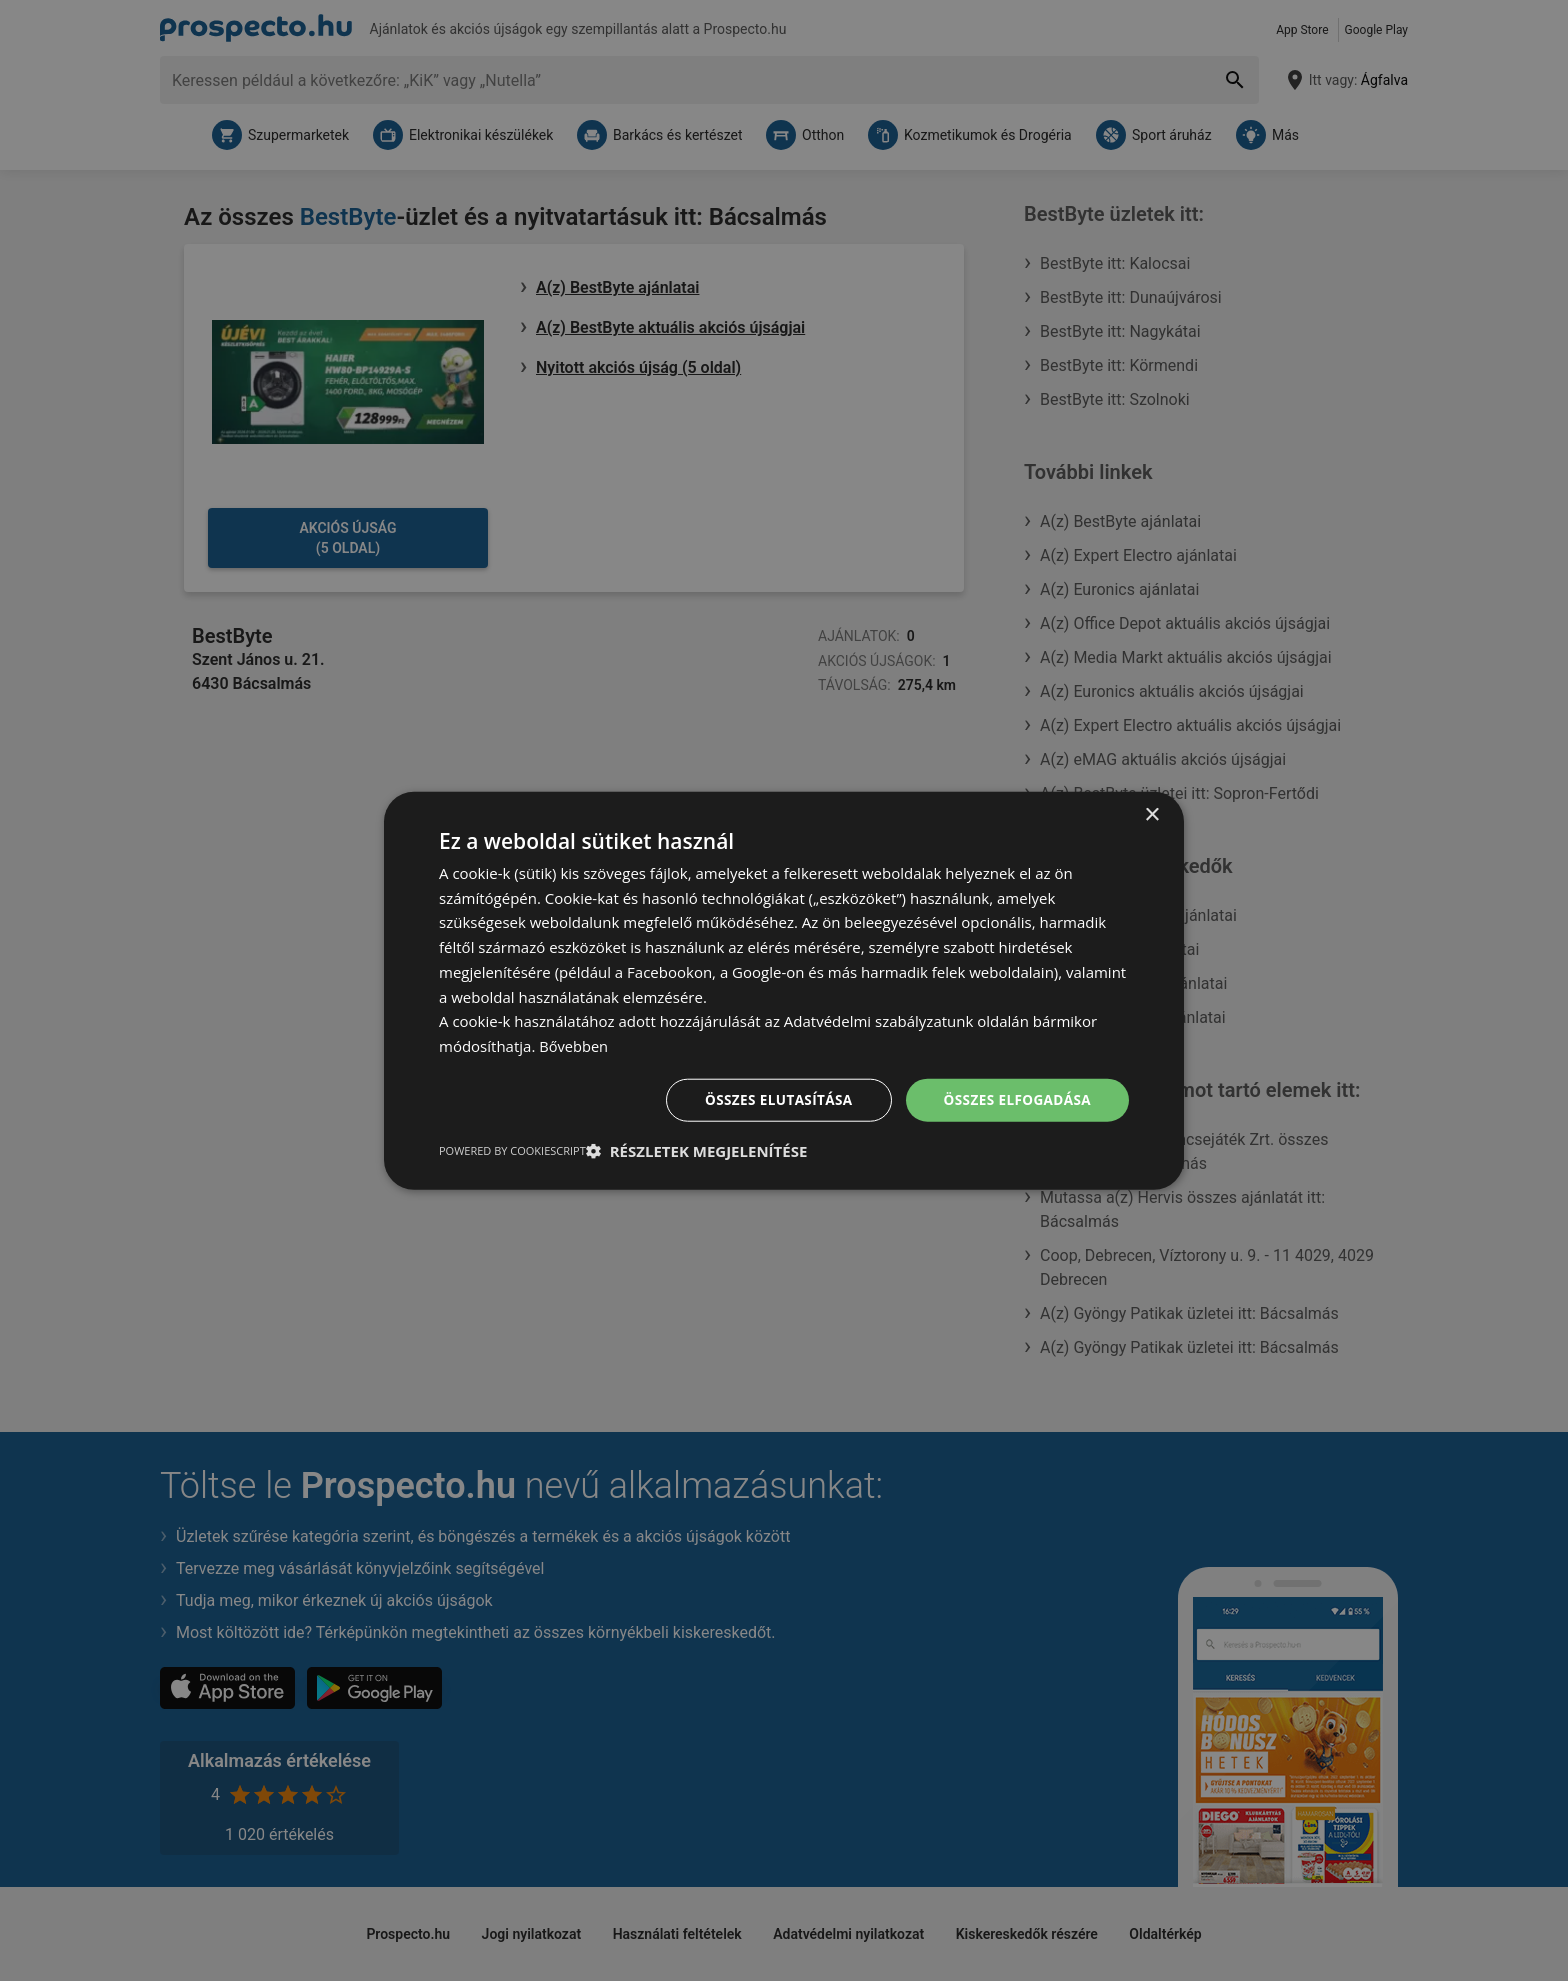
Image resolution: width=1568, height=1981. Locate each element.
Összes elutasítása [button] (771, 1099)
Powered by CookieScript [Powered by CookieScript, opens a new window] (512, 1151)
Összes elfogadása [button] (1015, 1099)
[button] (697, 1152)
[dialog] (784, 990)
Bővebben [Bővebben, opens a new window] (574, 1045)
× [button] (1151, 813)
